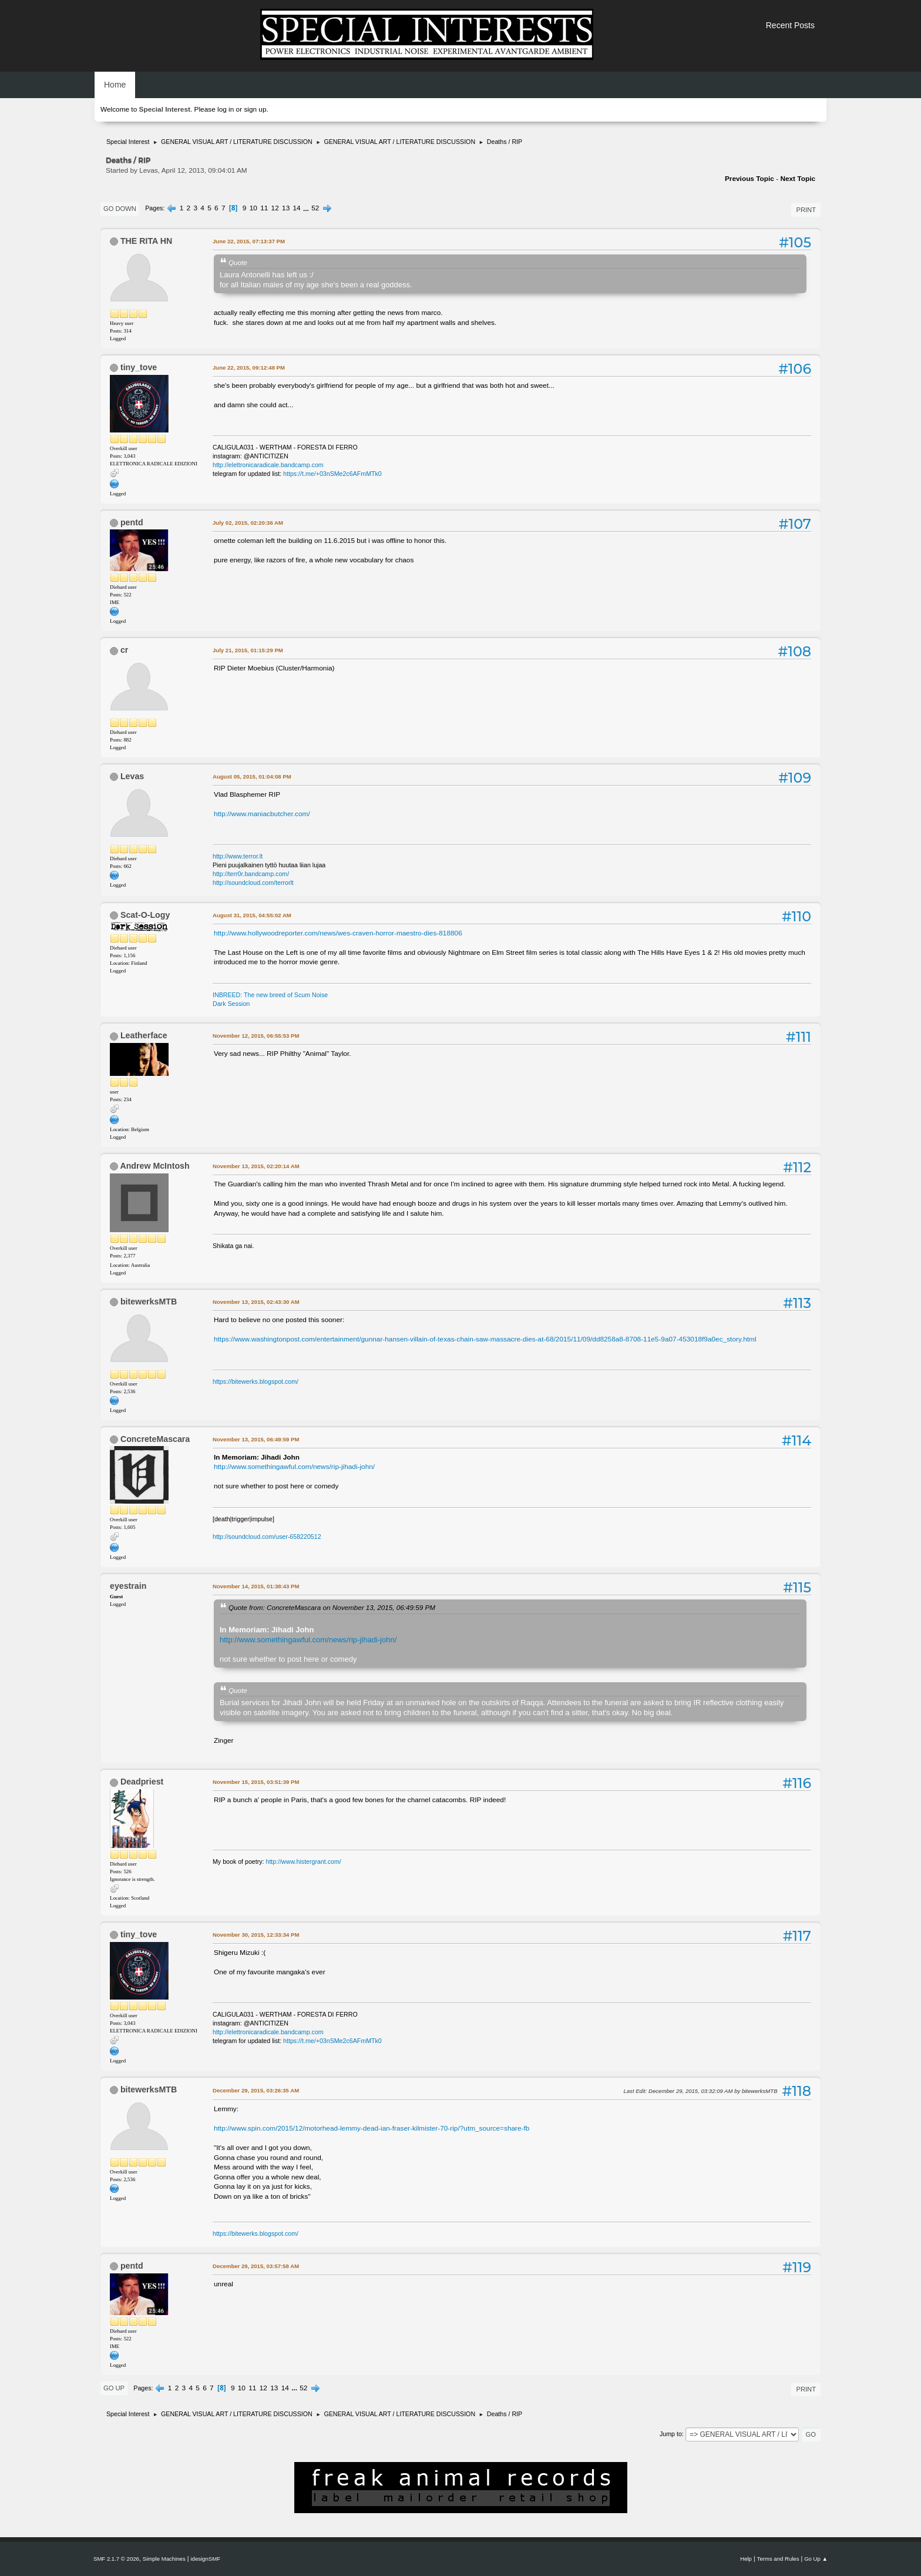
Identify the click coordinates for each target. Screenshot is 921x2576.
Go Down (119, 208)
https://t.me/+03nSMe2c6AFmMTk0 (332, 473)
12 (275, 208)
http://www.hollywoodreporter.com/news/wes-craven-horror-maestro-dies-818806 (338, 933)
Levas (132, 776)
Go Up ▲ (816, 2558)
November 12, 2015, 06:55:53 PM (256, 1035)
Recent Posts (790, 25)
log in (225, 109)
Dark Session (231, 1003)
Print (806, 209)
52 (315, 208)
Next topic (797, 179)
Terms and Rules (778, 2558)
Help (746, 2558)
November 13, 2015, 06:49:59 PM (256, 1439)
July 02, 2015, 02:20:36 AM (248, 522)
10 (253, 208)
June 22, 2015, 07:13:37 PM (249, 241)
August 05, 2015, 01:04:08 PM (252, 776)
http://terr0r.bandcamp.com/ (251, 873)
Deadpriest (141, 1781)
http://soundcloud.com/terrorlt (253, 882)
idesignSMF (205, 2558)
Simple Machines (164, 2558)
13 (286, 208)
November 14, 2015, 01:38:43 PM (256, 1586)
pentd (131, 522)
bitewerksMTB (148, 1301)
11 (264, 208)
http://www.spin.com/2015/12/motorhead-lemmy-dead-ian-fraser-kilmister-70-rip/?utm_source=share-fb (371, 2128)
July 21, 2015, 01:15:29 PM (248, 650)
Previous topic (749, 179)
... (307, 208)
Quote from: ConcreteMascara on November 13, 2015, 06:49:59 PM (331, 1607)
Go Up (114, 2387)
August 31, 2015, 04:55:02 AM (252, 915)
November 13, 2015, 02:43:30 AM (256, 1302)
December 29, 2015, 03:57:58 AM (256, 2266)
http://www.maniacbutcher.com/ (262, 814)
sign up (255, 109)
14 (297, 208)
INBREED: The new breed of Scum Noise (270, 994)
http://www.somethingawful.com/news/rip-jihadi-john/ (294, 1467)
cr (124, 650)
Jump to (671, 2433)
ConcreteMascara (155, 1439)
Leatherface (143, 1035)
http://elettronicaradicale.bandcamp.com (268, 464)
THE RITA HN (146, 241)
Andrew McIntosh (154, 1165)
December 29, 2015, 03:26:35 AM (256, 2090)
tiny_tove (138, 367)
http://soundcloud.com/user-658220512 (267, 1536)
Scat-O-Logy (145, 915)
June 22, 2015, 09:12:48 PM (249, 367)
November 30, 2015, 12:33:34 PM (256, 1934)
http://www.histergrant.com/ (303, 1861)
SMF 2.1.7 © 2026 (116, 2558)
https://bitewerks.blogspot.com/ (255, 1381)
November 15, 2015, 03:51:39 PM (256, 1782)
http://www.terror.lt (238, 856)
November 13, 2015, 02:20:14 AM (256, 1166)
